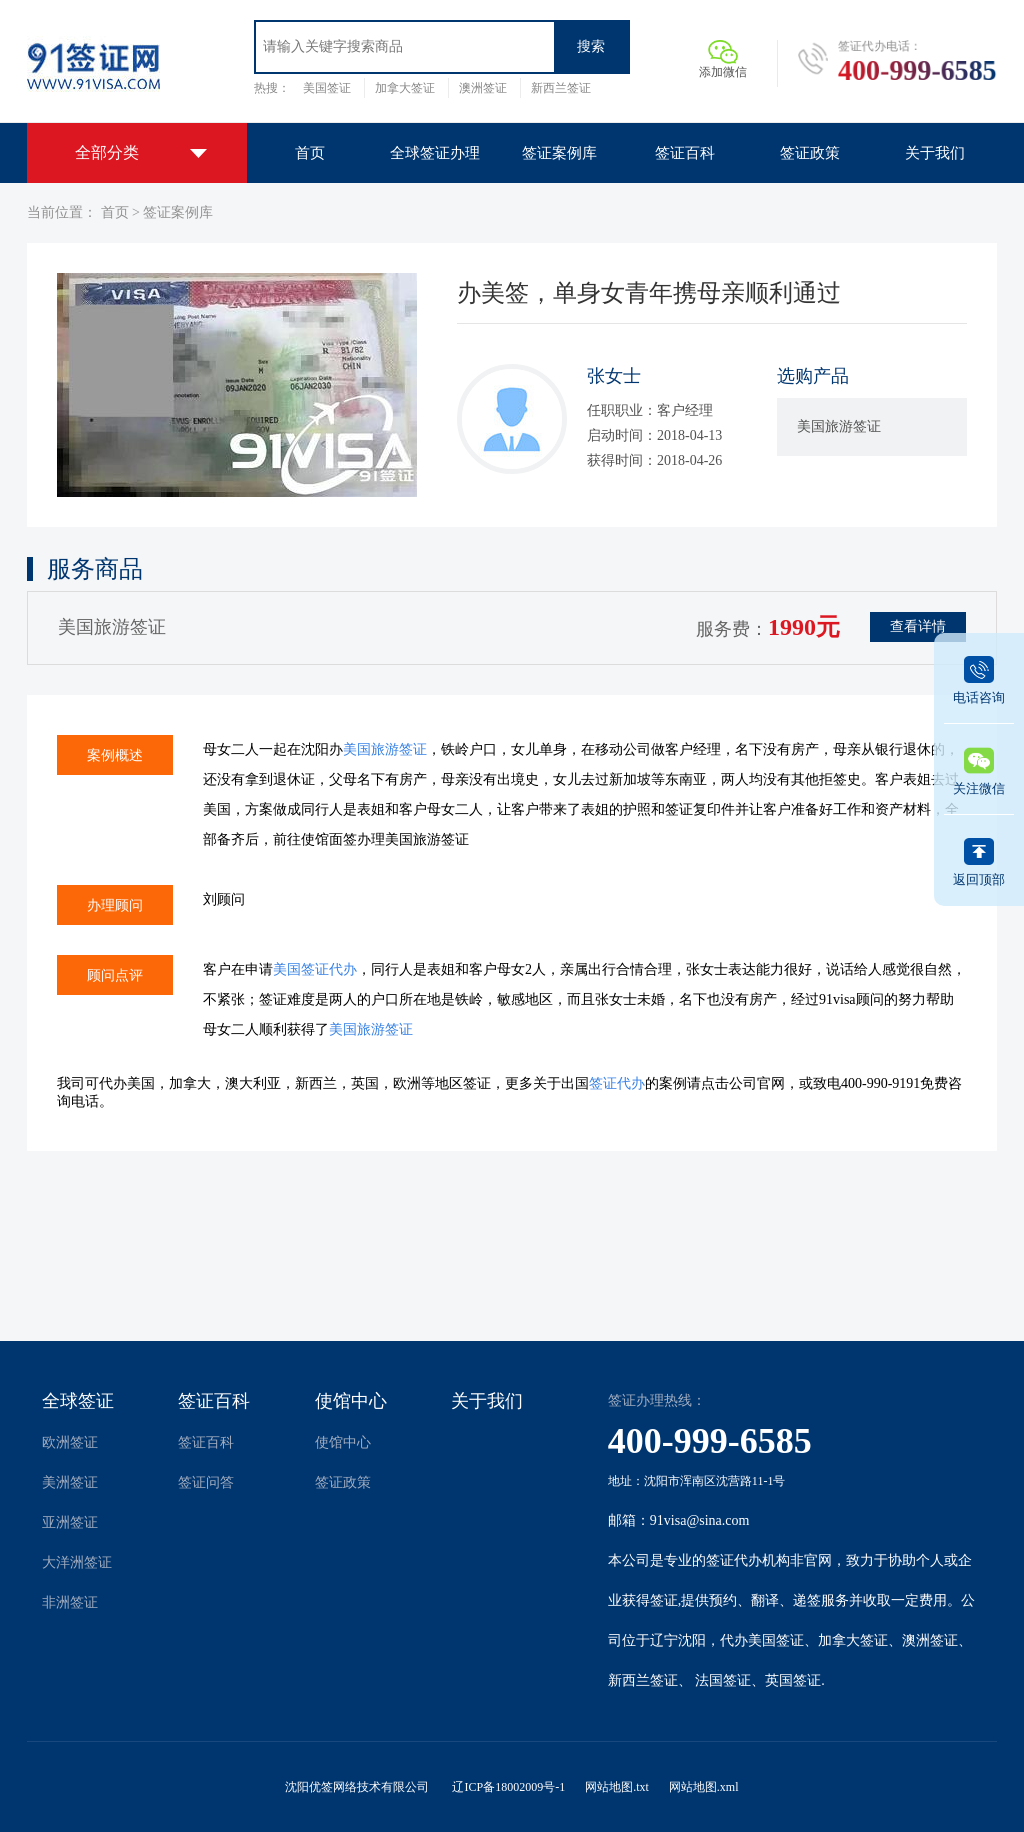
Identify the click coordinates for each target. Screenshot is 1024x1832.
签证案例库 (178, 212)
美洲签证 (70, 1482)
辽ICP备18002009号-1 (508, 1787)
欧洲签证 (70, 1442)
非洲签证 (70, 1602)
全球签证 (78, 1401)
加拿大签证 (405, 88)
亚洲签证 (70, 1522)
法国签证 (723, 1680)
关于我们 (487, 1401)
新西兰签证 (561, 88)
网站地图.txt (617, 1787)
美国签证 (327, 88)
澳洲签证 (483, 88)
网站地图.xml (704, 1787)
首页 (115, 212)
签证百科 (214, 1401)
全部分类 (107, 152)
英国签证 (793, 1680)
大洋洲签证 (77, 1562)
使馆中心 (351, 1401)
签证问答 (206, 1482)
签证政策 (343, 1482)
